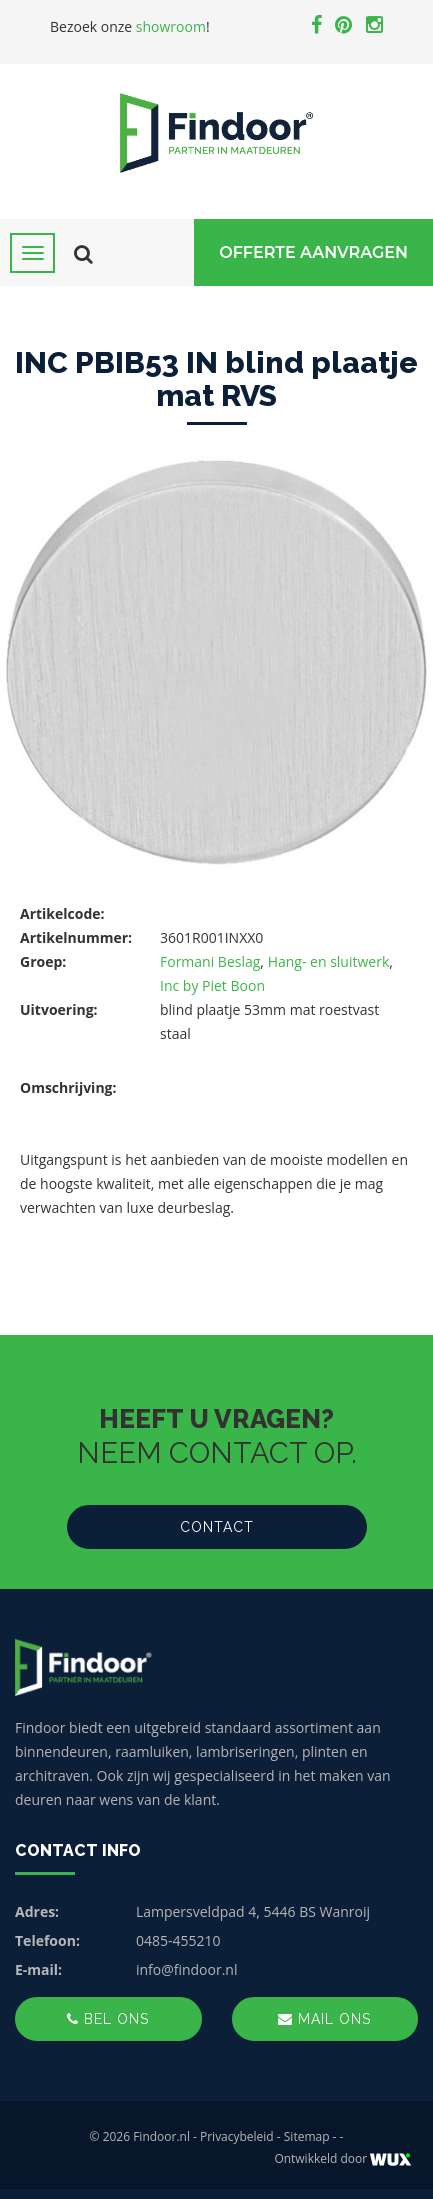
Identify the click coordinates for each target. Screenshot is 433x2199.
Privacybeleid (237, 2136)
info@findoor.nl (187, 1969)
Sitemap (307, 2136)
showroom (171, 26)
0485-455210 (178, 1940)
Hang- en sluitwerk (329, 961)
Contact (217, 1527)
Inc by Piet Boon (212, 985)
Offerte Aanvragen (313, 252)
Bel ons (108, 2019)
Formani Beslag (210, 961)
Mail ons (324, 2019)
